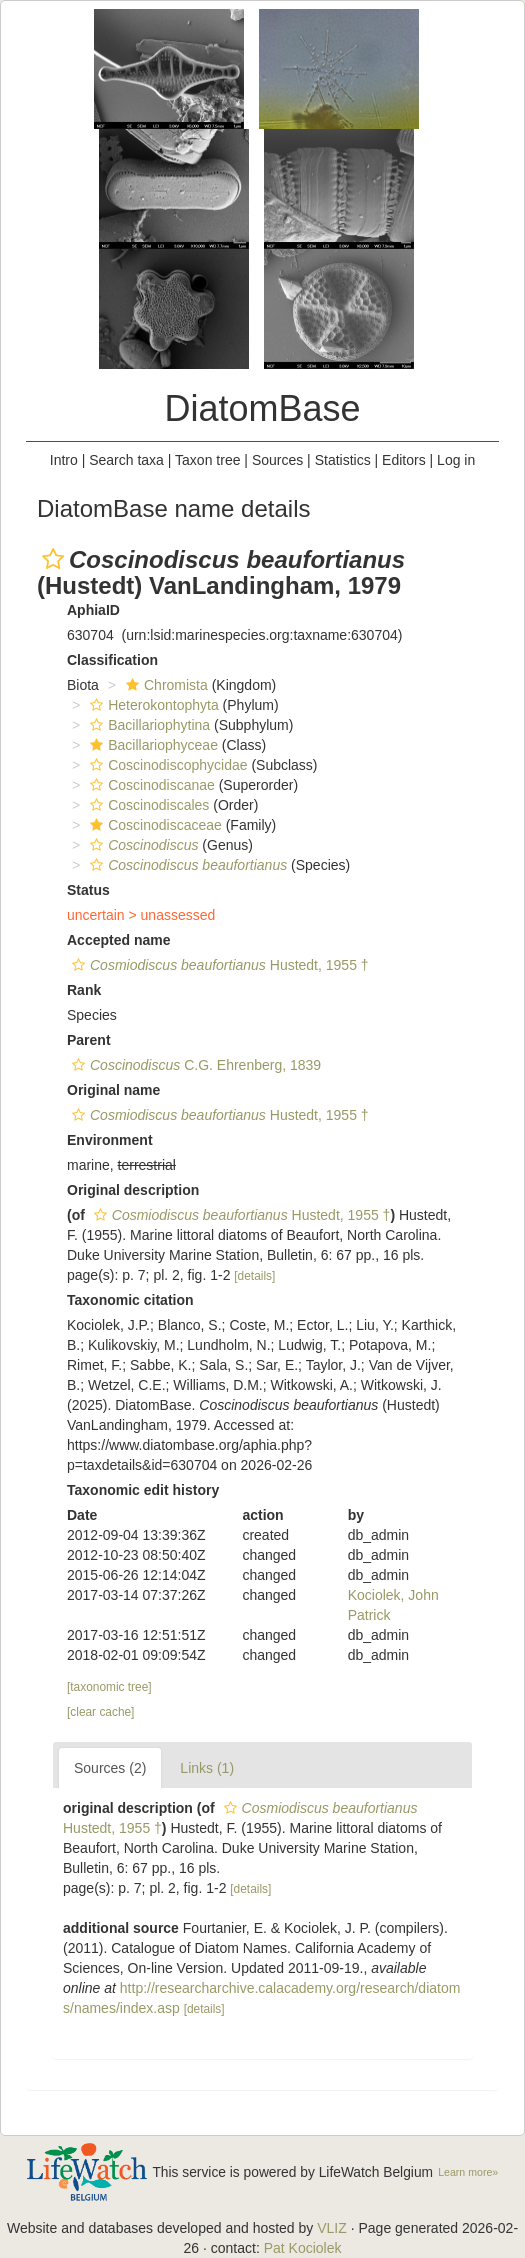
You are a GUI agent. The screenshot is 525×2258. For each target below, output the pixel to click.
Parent (89, 1040)
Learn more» (468, 2172)
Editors (404, 460)
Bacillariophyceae (151, 745)
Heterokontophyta (152, 705)
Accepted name (118, 940)
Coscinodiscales (147, 805)
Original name (113, 1090)
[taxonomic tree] (109, 1687)
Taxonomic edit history (143, 1490)
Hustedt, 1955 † (218, 965)
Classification (112, 660)
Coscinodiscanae (150, 785)
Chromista (164, 685)
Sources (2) (110, 1768)
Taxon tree (207, 460)
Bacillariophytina (147, 725)
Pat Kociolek (303, 2248)
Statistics (343, 460)
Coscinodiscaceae (153, 825)
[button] (53, 559)
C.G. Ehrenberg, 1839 (194, 1065)
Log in (456, 460)
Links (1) (207, 1768)
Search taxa (126, 460)
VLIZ (332, 2228)
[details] (254, 1276)
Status (88, 890)
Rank (84, 990)
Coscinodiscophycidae (166, 765)
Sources (277, 460)
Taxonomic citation (130, 1300)
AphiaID (93, 610)
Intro (64, 460)
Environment (110, 1140)
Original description (133, 1190)
